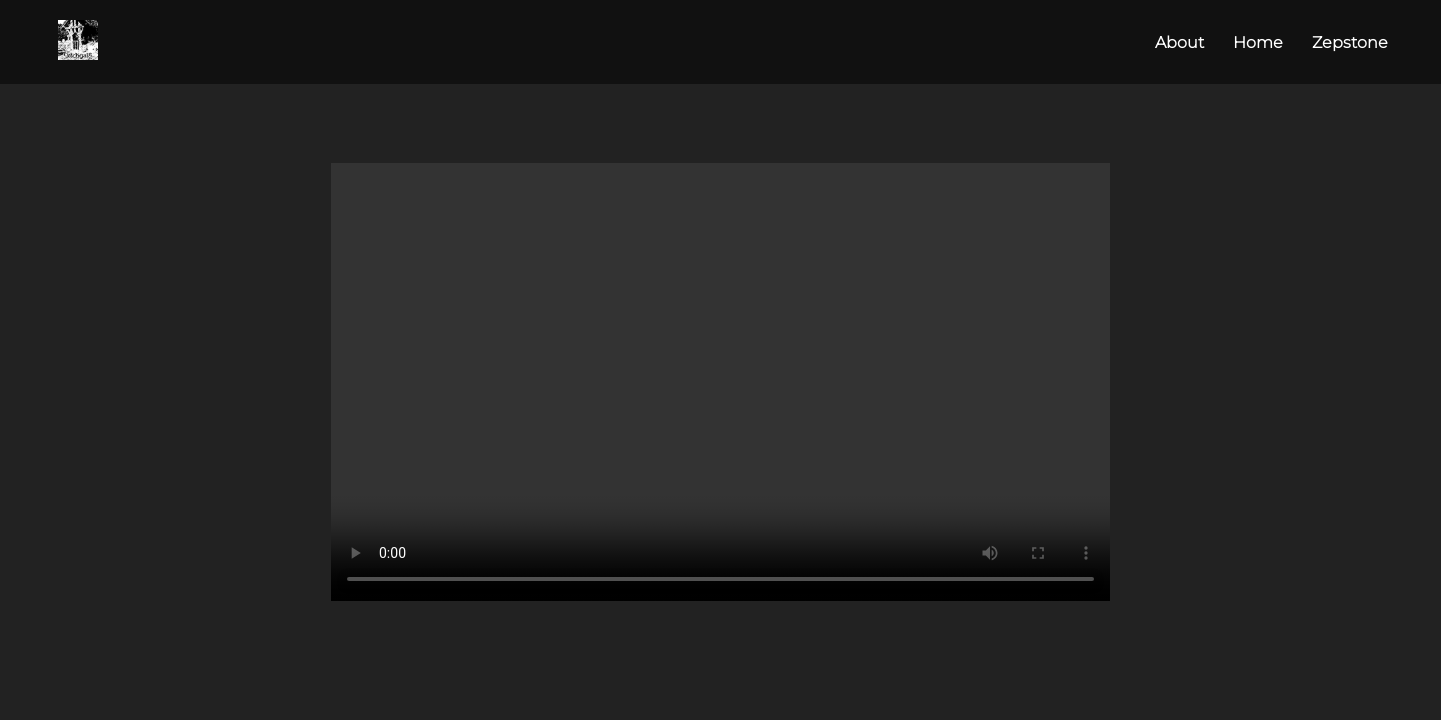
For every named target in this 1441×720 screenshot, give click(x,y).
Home (1258, 42)
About (1179, 42)
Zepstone (1350, 42)
